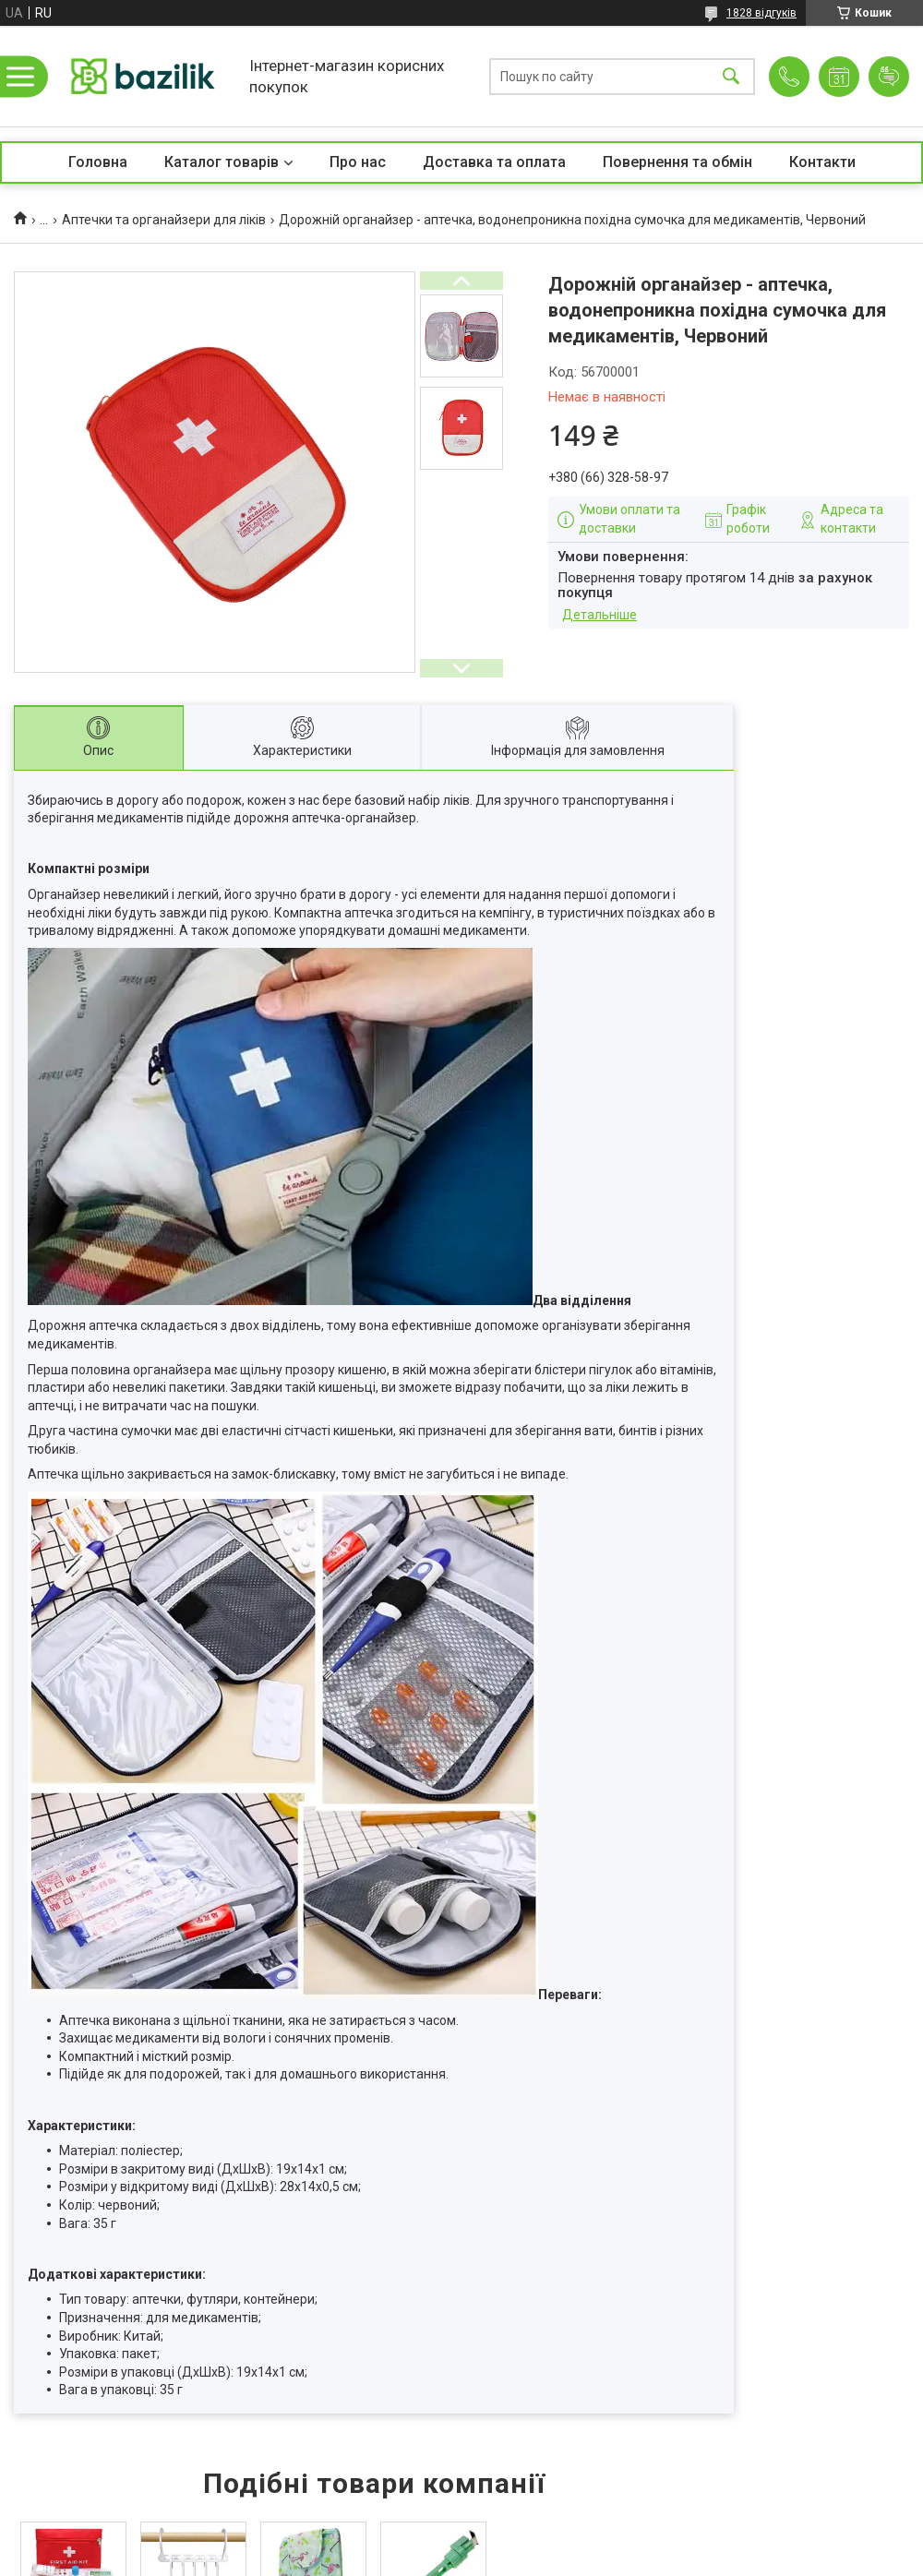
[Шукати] (731, 76)
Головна (97, 162)
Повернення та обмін (677, 162)
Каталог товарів (221, 162)
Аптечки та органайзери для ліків (164, 219)
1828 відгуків (761, 12)
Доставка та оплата (494, 162)
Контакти (822, 162)
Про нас (358, 162)
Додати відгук (889, 76)
